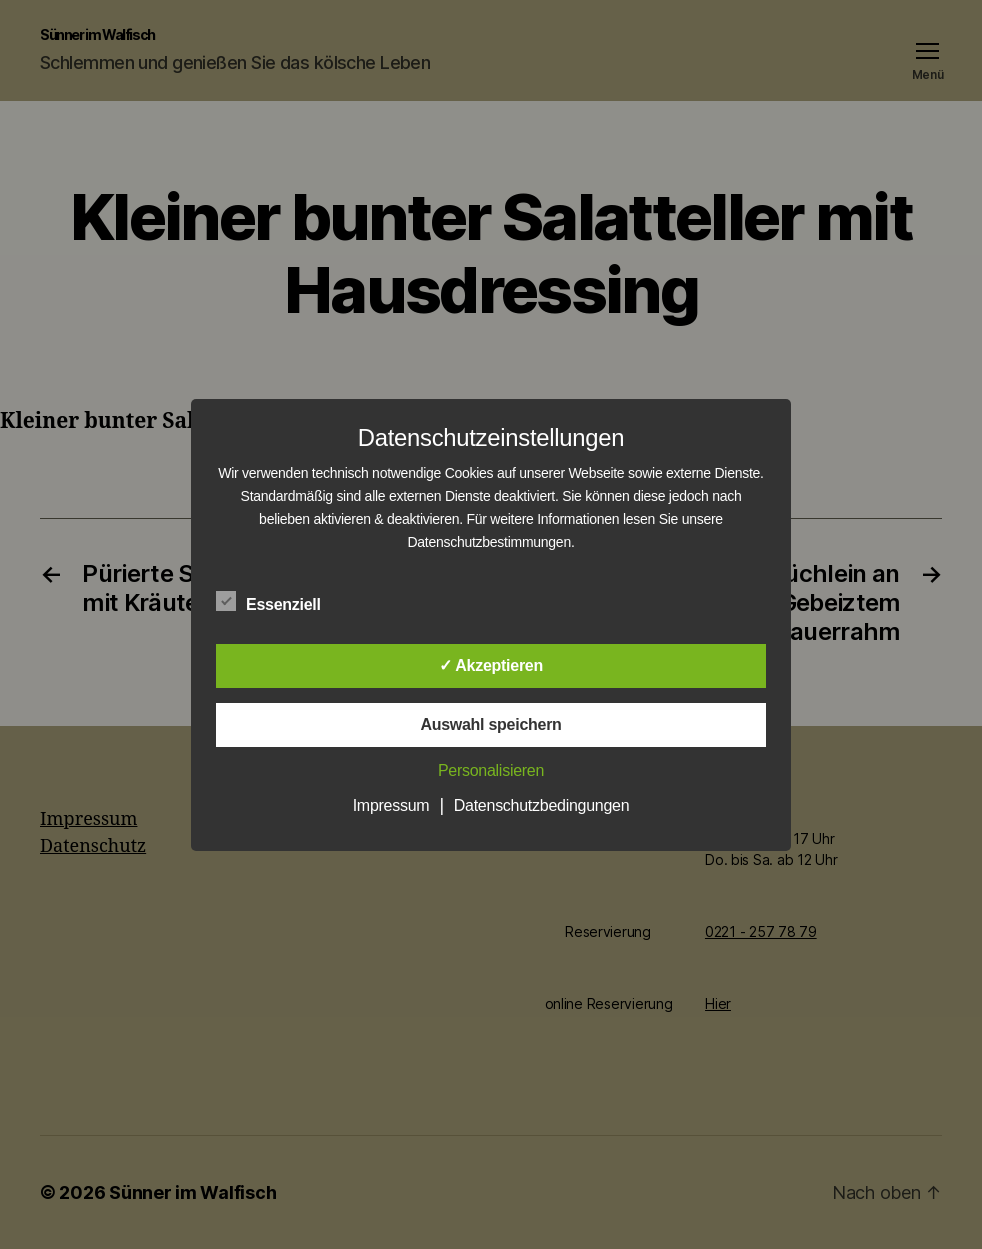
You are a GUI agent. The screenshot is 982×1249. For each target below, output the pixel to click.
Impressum (391, 805)
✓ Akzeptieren (491, 665)
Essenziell (279, 602)
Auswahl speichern (490, 724)
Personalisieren (491, 770)
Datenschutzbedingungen (542, 805)
